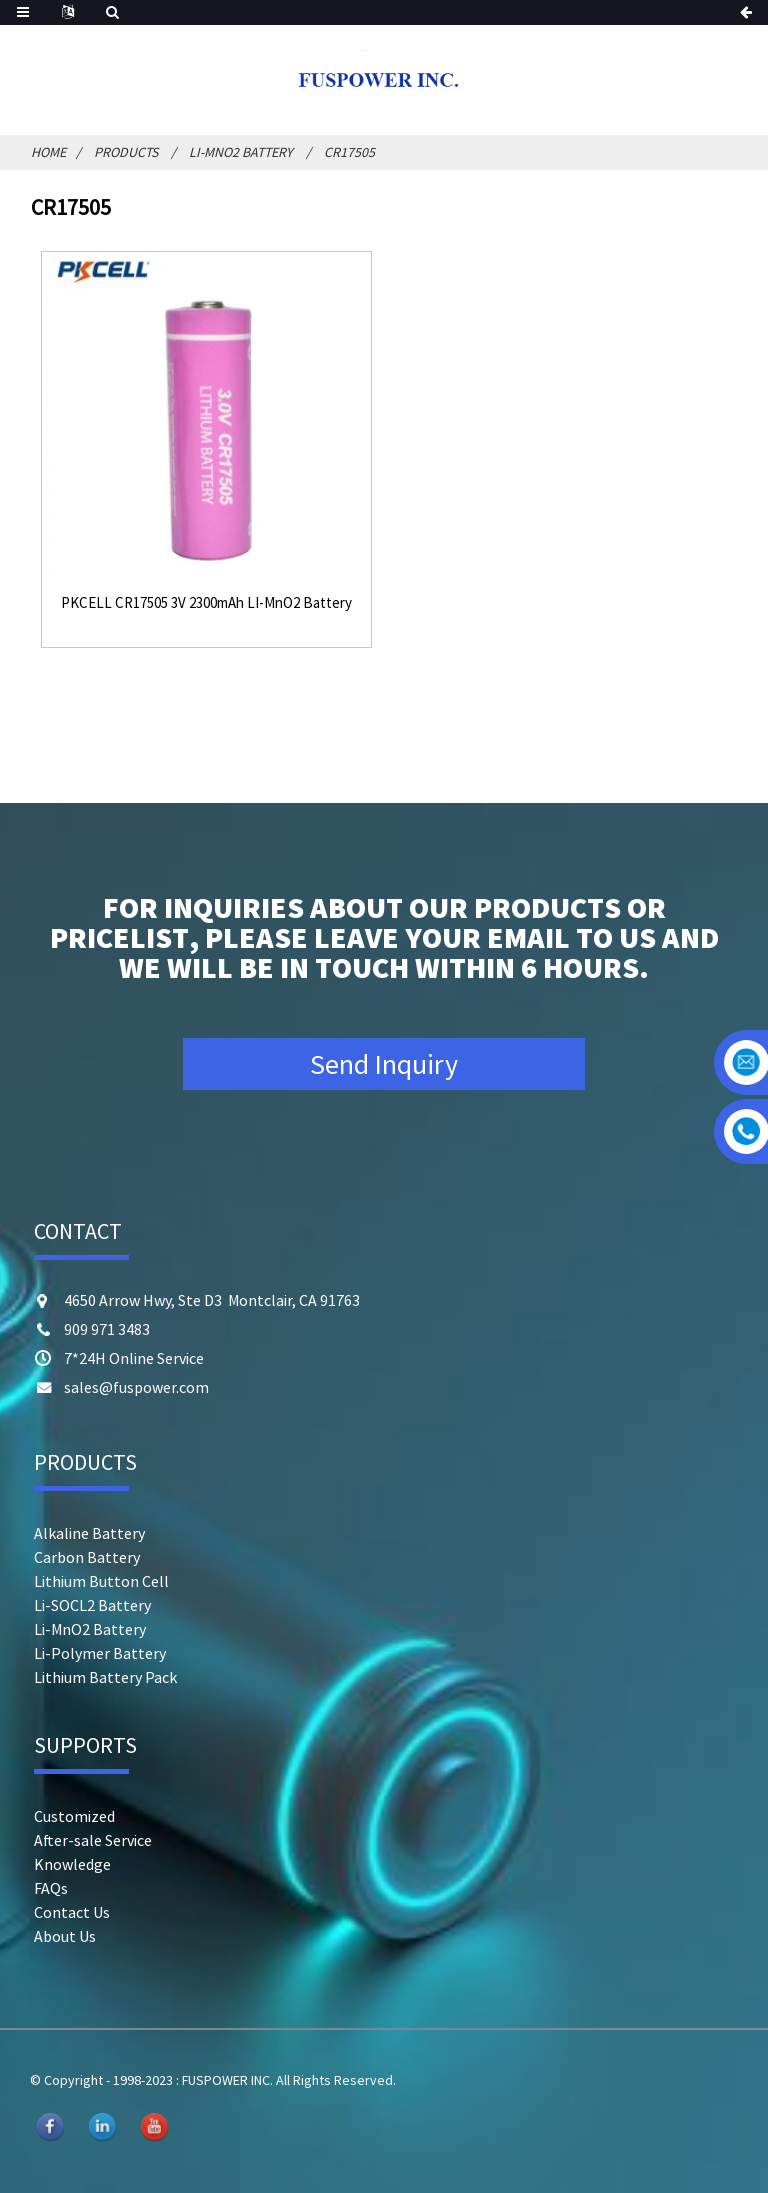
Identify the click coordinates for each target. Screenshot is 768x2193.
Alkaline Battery (89, 1533)
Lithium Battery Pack (105, 1677)
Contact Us (72, 1912)
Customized (74, 1816)
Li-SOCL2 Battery (92, 1605)
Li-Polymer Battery (100, 1653)
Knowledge (72, 1864)
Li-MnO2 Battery (241, 152)
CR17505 (349, 152)
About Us (65, 1936)
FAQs (51, 1888)
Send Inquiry (384, 1064)
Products (126, 152)
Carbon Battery (87, 1557)
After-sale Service (93, 1840)
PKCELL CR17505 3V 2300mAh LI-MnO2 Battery (206, 603)
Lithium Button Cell (101, 1581)
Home (48, 152)
